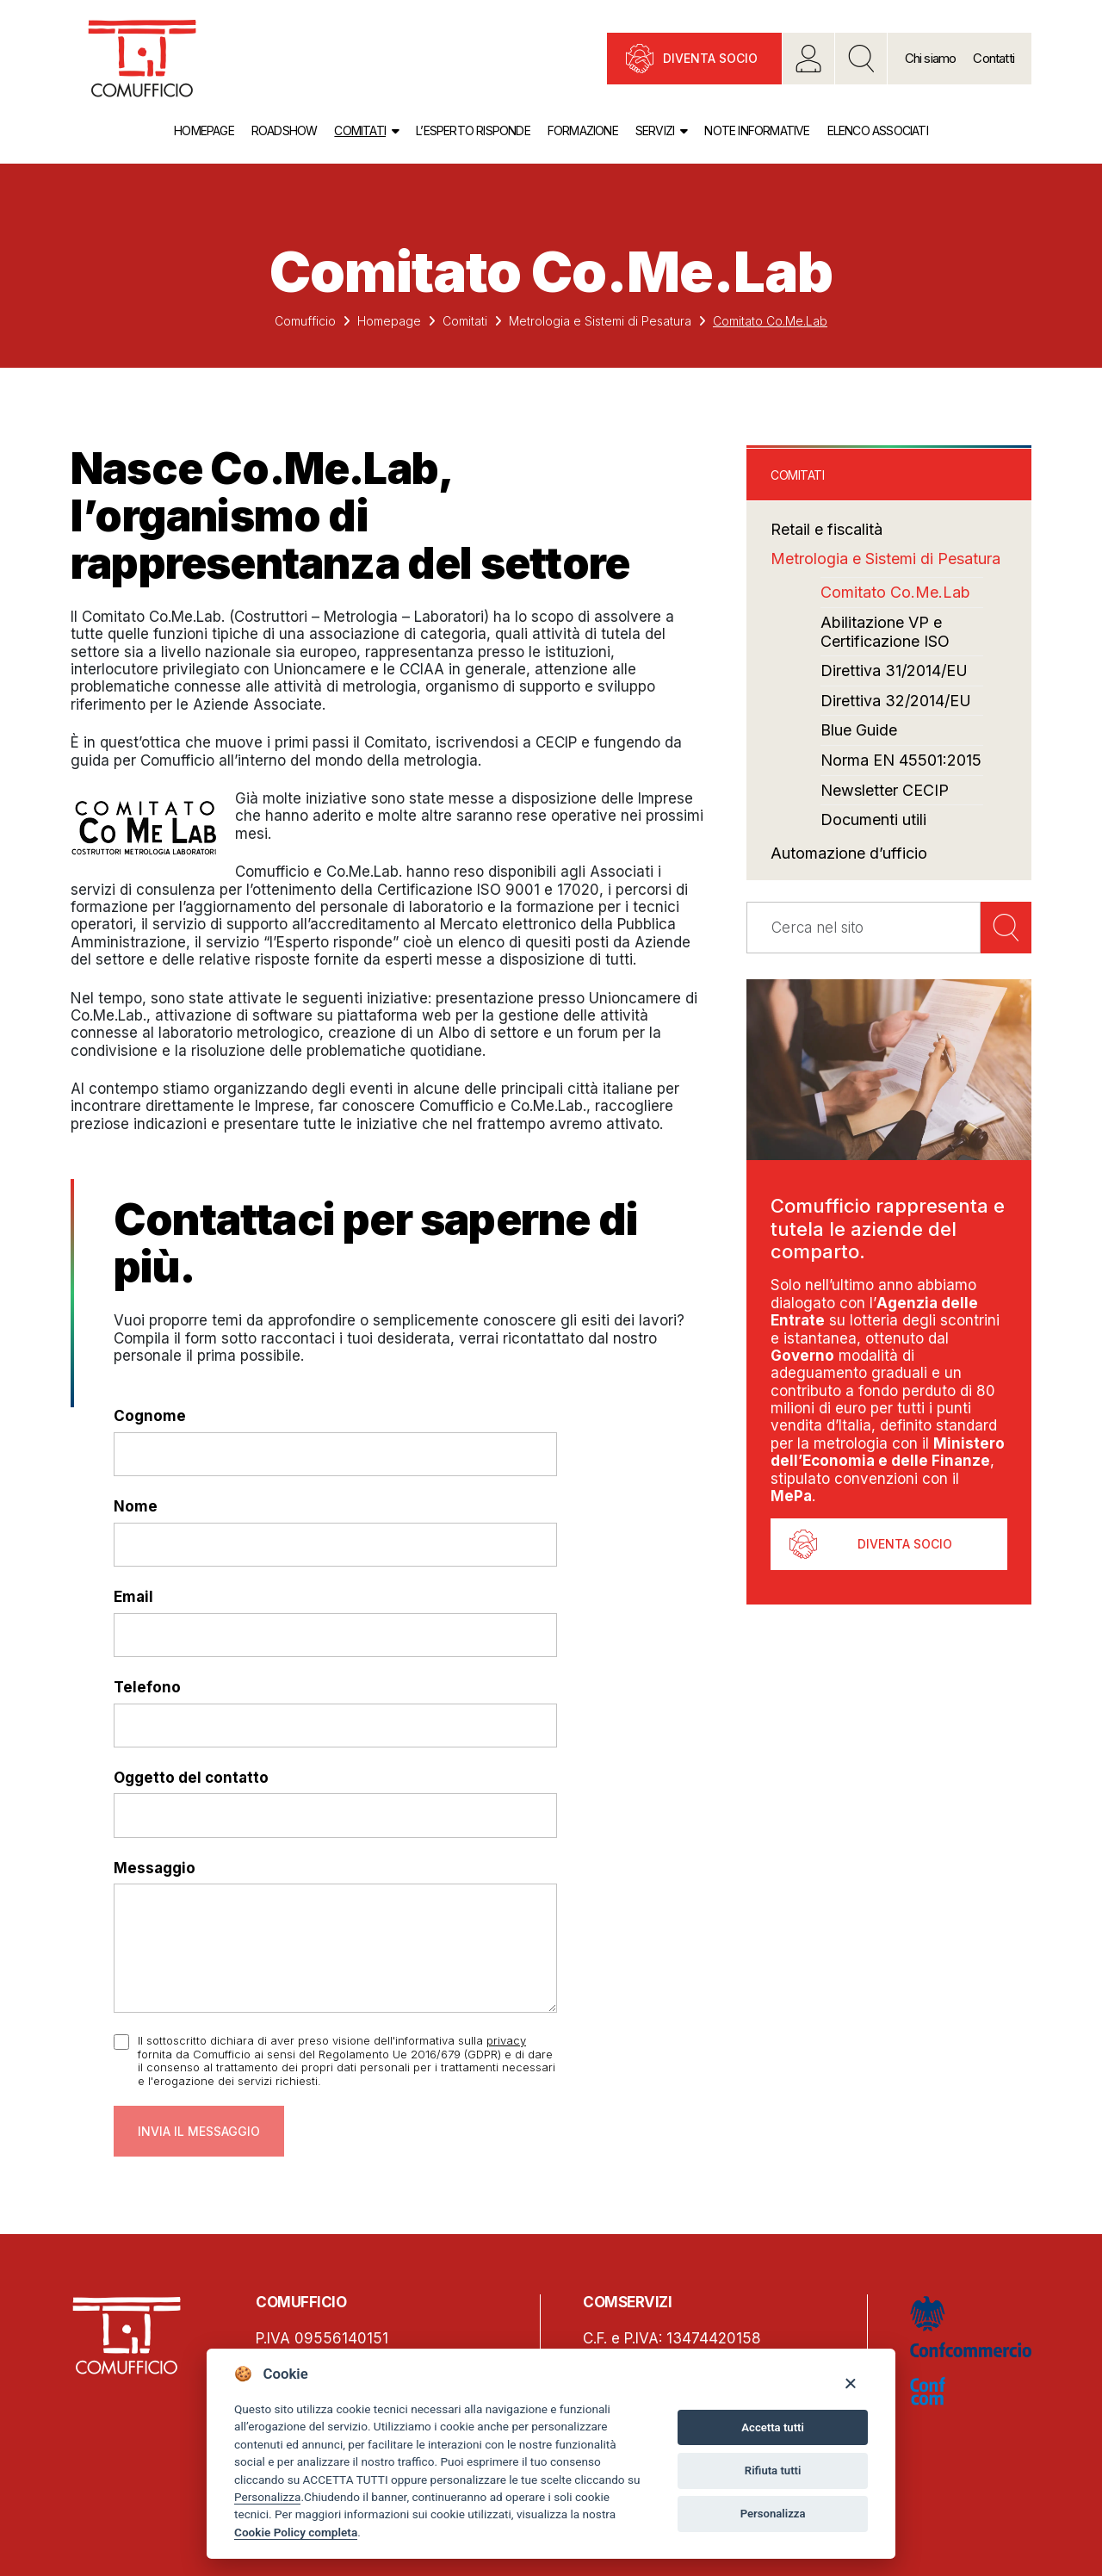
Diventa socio (710, 58)
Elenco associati (877, 130)
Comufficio (305, 320)
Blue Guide (858, 730)
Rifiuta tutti (773, 2470)
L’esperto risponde (473, 130)
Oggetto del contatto (191, 1777)
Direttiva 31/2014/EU (894, 670)
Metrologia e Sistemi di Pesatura (600, 320)
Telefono (147, 1687)
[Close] (850, 2382)
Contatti (993, 58)
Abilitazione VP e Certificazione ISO (885, 631)
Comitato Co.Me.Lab (895, 592)
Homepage (204, 130)
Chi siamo (931, 58)
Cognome (150, 1416)
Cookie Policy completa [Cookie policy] (295, 2532)
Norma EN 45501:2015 (900, 760)
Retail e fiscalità (826, 529)
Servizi (654, 130)
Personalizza (267, 2497)
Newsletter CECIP (884, 790)
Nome (136, 1506)
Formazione (583, 130)
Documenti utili (873, 819)
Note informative (756, 130)
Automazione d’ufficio (849, 853)
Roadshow (284, 130)
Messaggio (154, 1868)
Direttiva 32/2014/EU (895, 701)
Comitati (360, 130)
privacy (506, 2040)
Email (133, 1596)
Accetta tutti (772, 2427)
